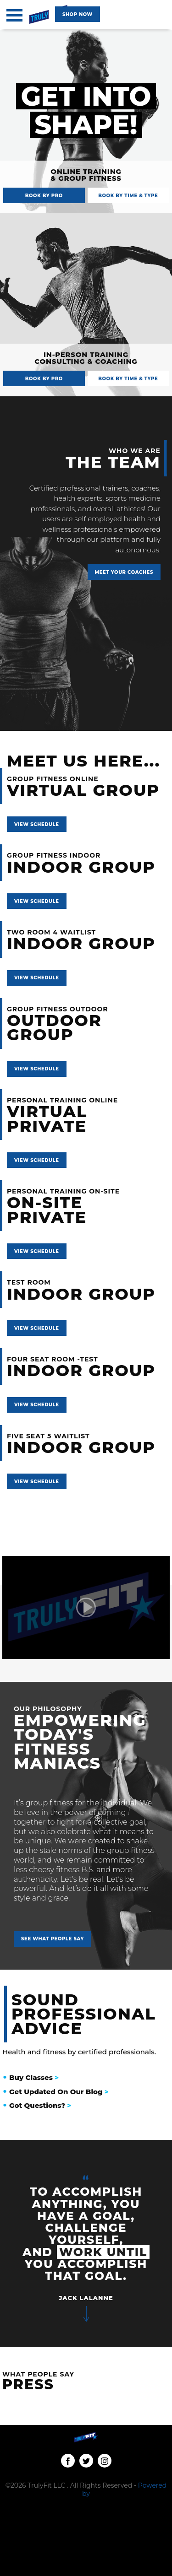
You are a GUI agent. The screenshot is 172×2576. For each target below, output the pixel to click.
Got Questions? (40, 2105)
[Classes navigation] (77, 14)
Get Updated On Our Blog (59, 2091)
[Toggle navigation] (14, 15)
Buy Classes (34, 2077)
